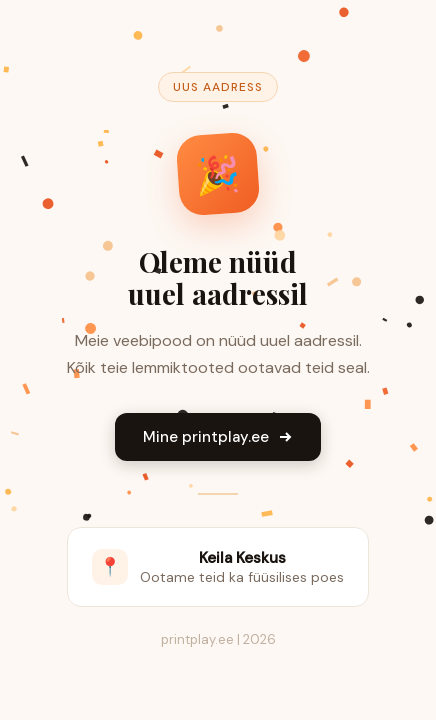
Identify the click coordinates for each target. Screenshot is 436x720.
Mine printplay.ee (218, 437)
